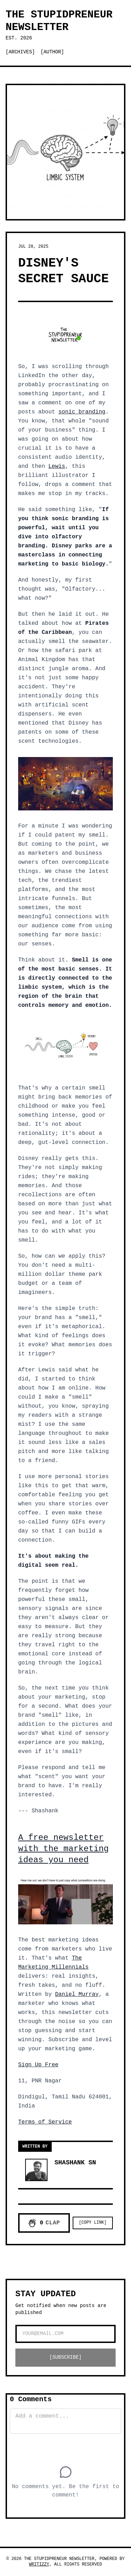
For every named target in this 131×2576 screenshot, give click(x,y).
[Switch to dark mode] (74, 52)
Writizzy (39, 2564)
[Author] (52, 52)
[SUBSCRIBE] (65, 2357)
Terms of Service (45, 2122)
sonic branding (81, 412)
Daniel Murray (77, 1994)
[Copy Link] (93, 2222)
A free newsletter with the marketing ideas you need (63, 1849)
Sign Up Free (38, 2065)
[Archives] (20, 52)
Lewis (56, 466)
